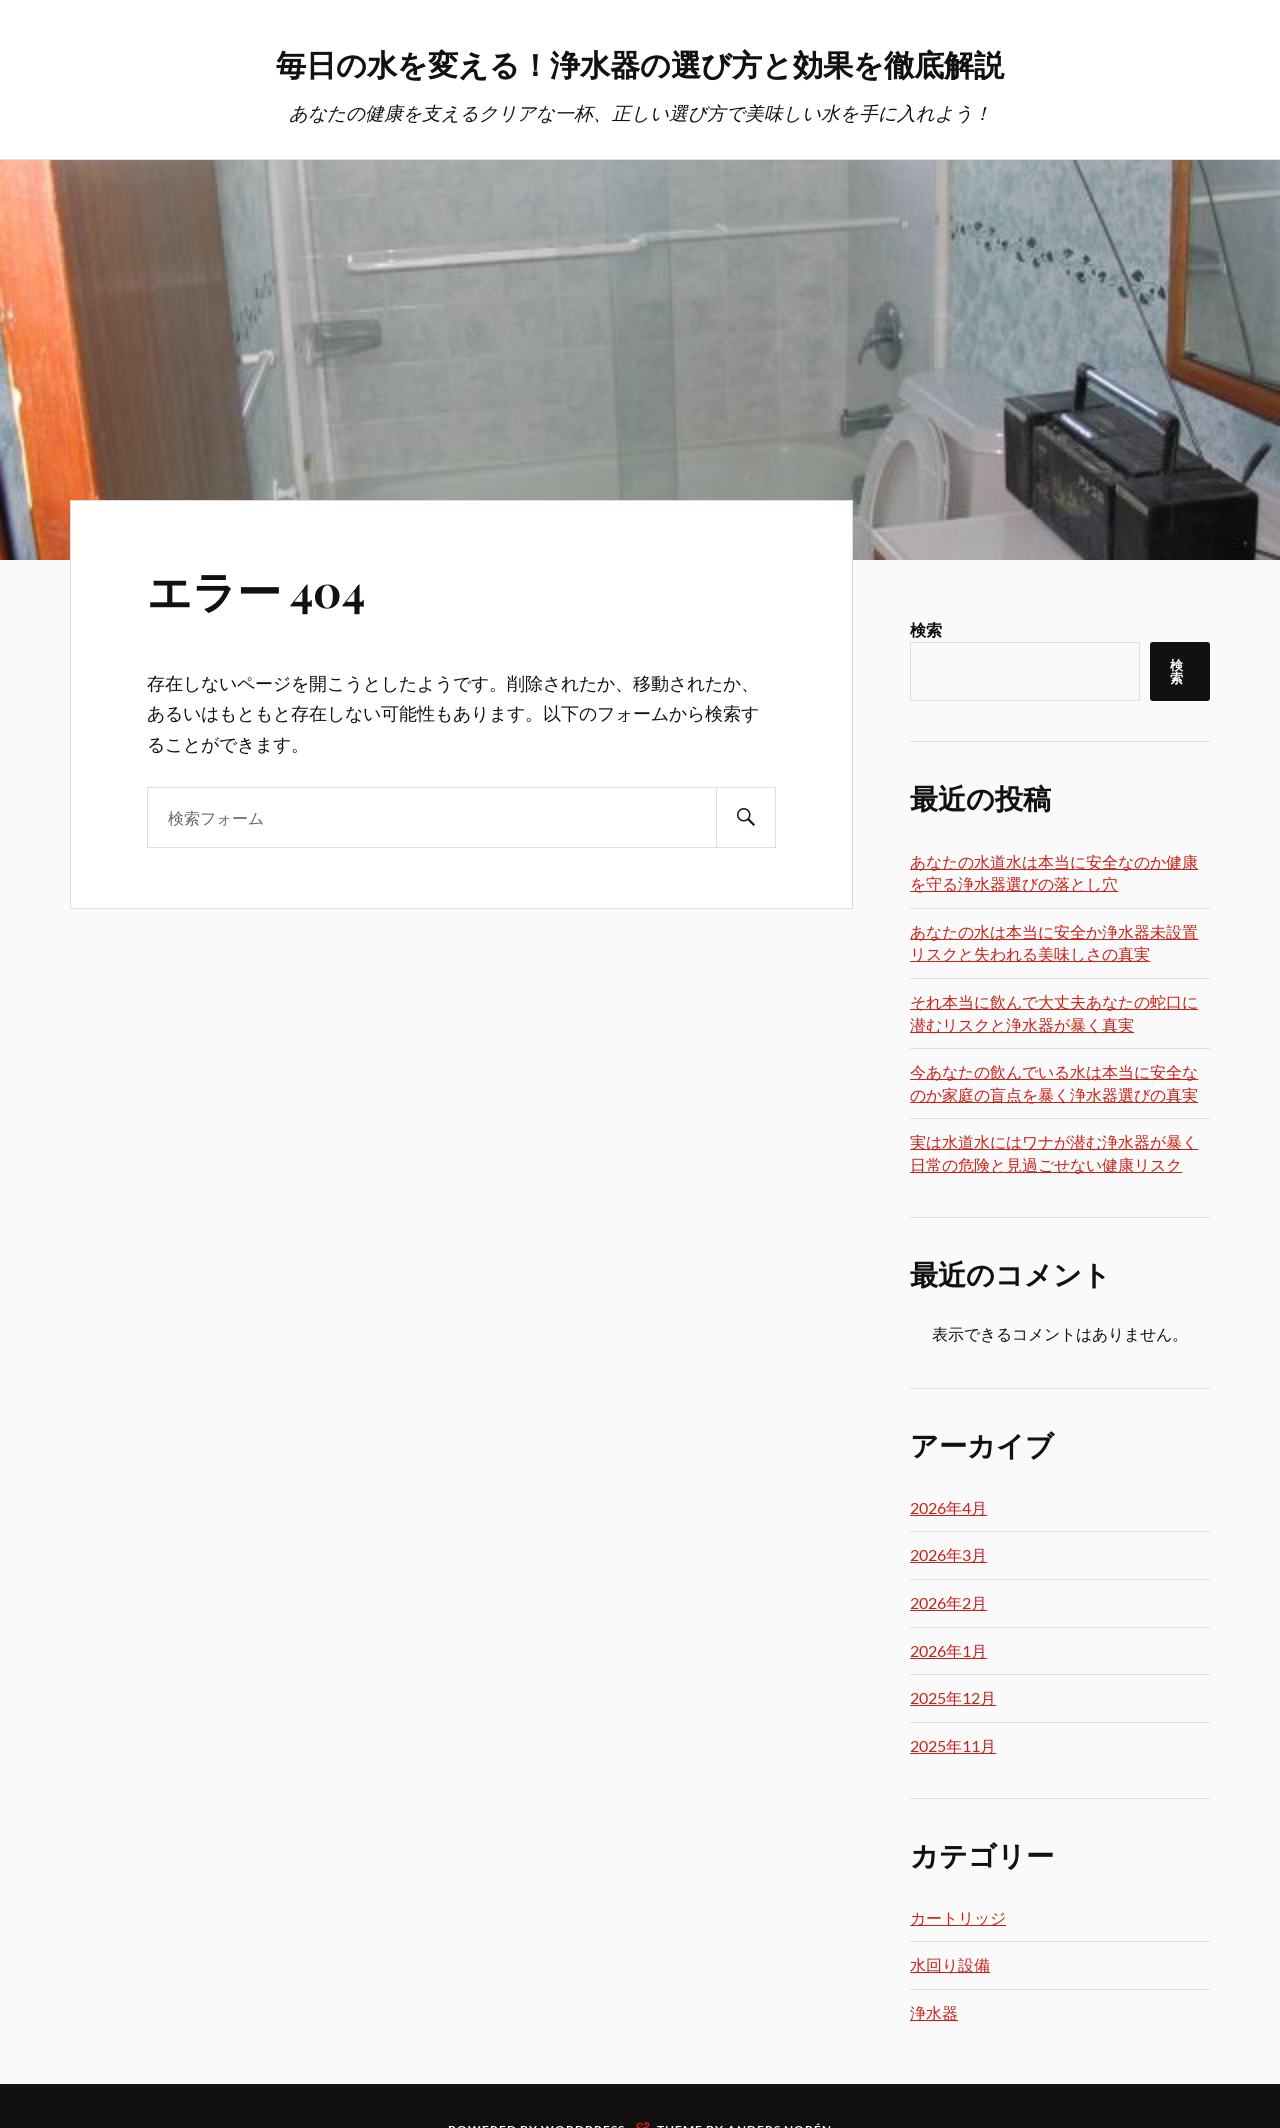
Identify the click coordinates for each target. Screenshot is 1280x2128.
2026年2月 (948, 1604)
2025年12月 (953, 1699)
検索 (926, 631)
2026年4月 (948, 1509)
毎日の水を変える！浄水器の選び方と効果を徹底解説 (640, 60)
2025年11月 (953, 1747)
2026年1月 (948, 1652)
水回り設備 (950, 1966)
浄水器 (934, 2014)
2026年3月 (948, 1556)
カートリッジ (958, 1919)
